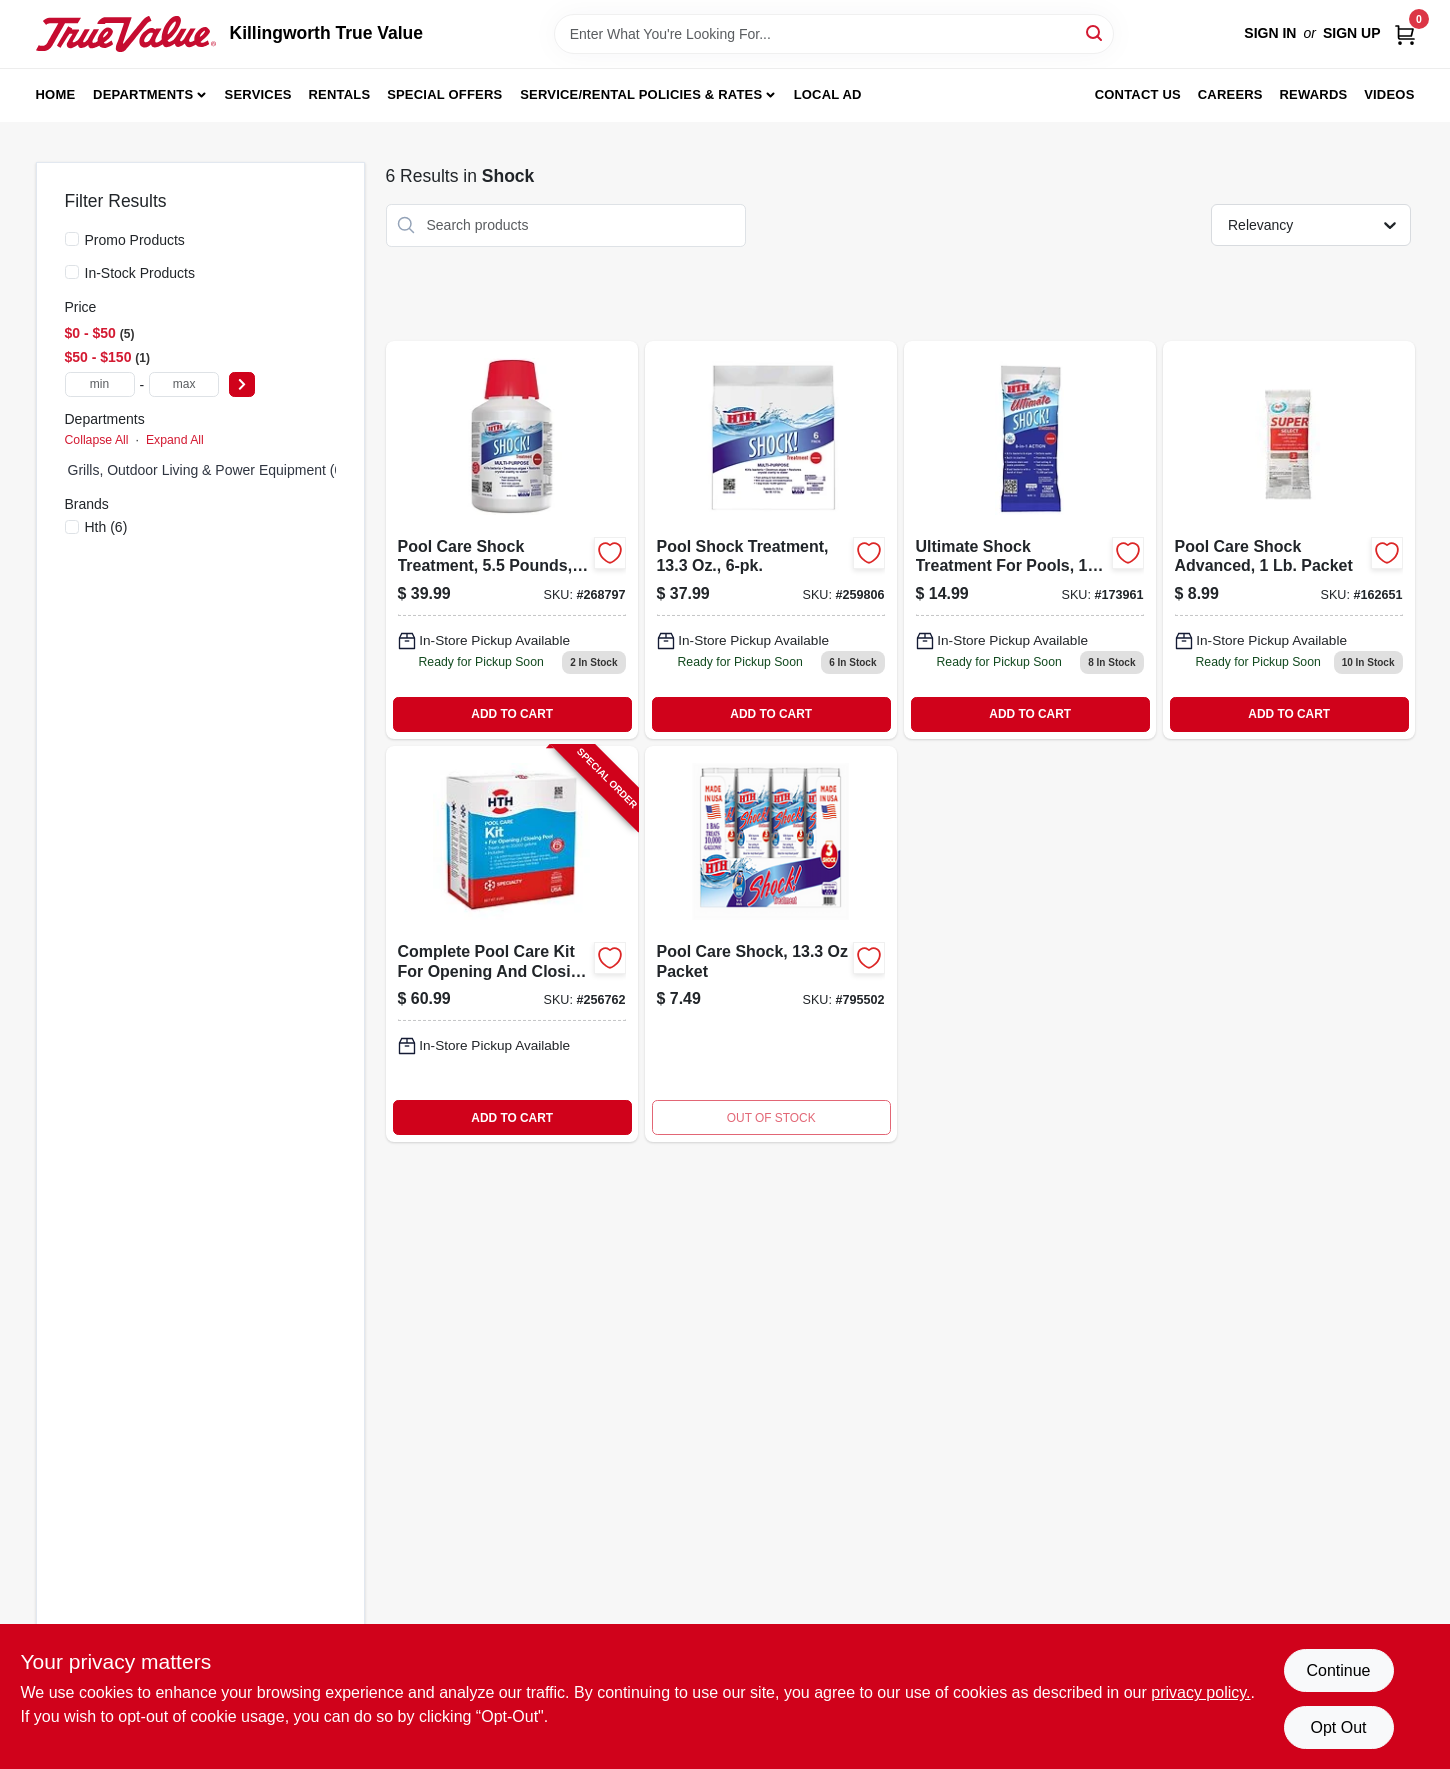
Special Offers (444, 94)
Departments (143, 94)
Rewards (1314, 94)
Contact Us (1138, 94)
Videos (1389, 94)
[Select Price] (242, 384)
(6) (106, 527)
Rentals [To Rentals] (340, 94)
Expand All (175, 440)
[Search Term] (834, 34)
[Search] (1095, 32)
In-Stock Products (140, 273)
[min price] (100, 384)
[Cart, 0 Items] (1405, 33)
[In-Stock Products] (72, 272)
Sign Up (1352, 33)
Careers (1230, 94)
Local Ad (828, 94)
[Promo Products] (72, 239)
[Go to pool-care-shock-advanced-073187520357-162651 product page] (1289, 540)
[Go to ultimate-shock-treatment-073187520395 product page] (1030, 540)
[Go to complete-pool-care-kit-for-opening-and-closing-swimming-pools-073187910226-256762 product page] (512, 944)
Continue (1338, 1670)
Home (56, 94)
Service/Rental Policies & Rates (641, 94)
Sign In (1270, 33)
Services (258, 94)
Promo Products (135, 240)
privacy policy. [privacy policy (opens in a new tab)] (1200, 1692)
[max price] (184, 384)
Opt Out (1338, 1727)
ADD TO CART (512, 714)
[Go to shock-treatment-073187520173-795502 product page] (771, 944)
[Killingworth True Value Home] (126, 34)
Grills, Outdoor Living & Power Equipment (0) (207, 470)
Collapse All (97, 440)
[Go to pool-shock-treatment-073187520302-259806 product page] (771, 540)
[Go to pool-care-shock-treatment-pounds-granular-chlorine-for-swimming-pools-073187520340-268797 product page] (512, 540)
